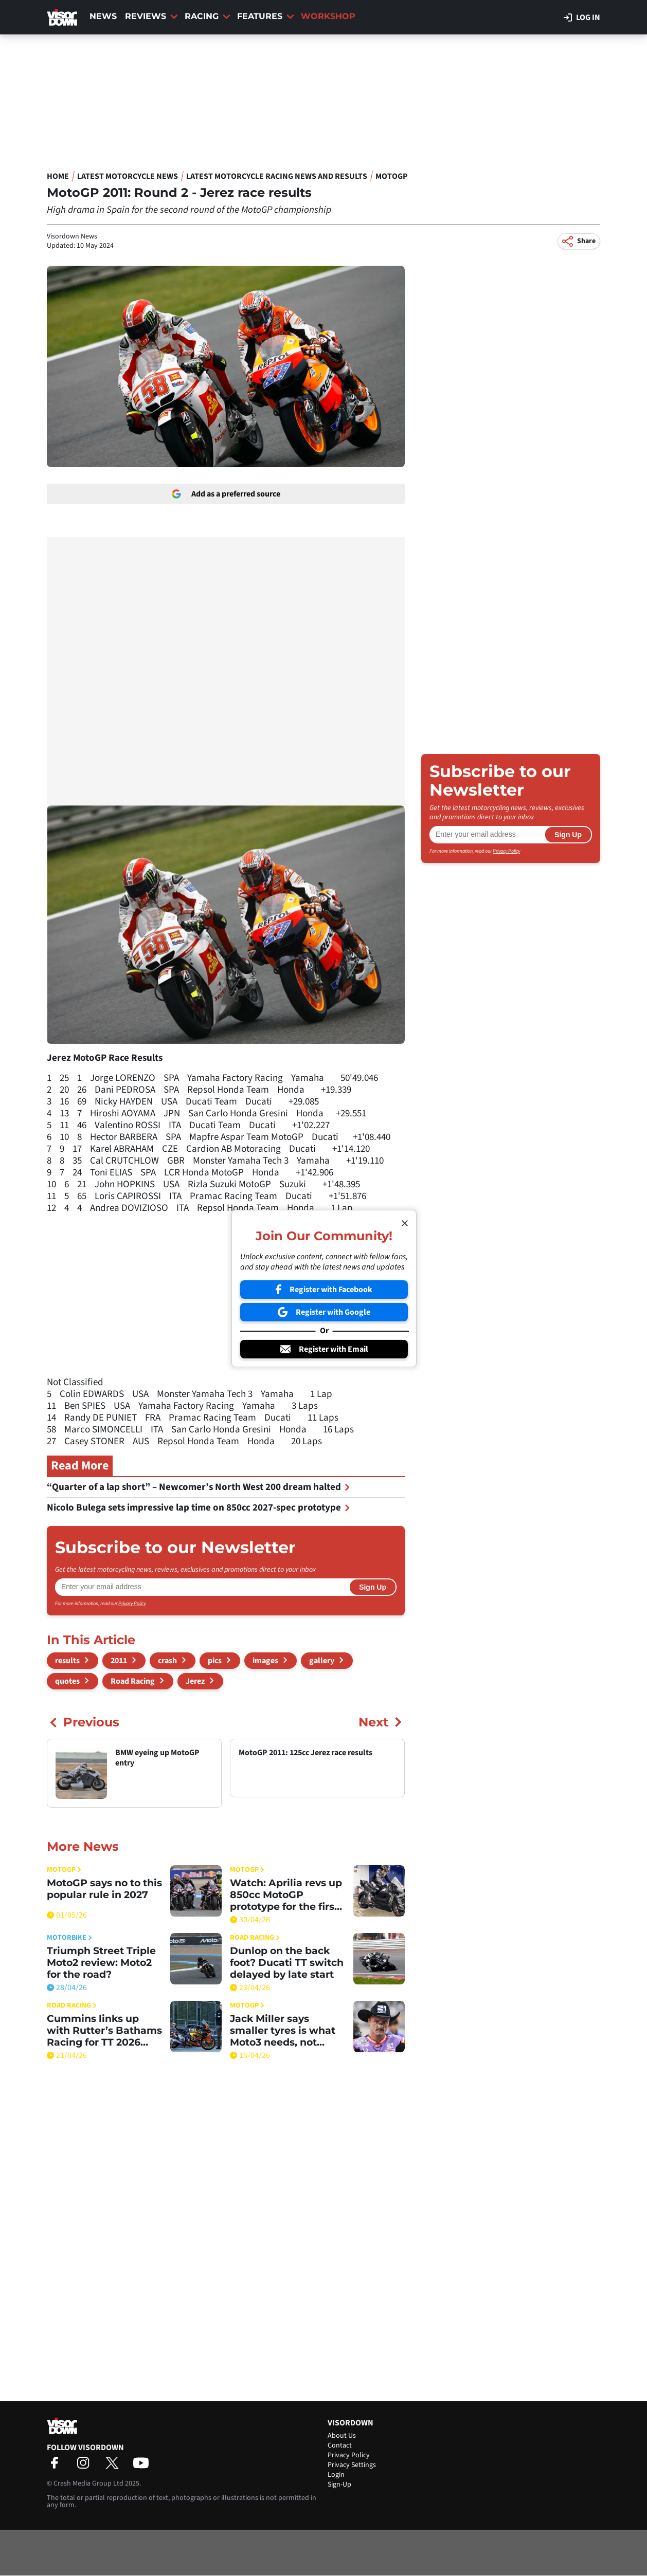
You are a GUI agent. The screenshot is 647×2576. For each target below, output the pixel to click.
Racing (207, 16)
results (67, 1660)
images (265, 1660)
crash (167, 1660)
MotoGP (391, 176)
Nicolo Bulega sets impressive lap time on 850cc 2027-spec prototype (198, 1508)
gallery (321, 1660)
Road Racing (133, 1681)
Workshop (328, 16)
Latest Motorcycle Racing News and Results (276, 176)
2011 (119, 1660)
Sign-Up (339, 2484)
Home (58, 176)
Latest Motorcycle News (127, 176)
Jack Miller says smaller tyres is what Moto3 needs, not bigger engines (282, 2030)
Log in (582, 17)
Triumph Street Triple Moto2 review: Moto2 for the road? (101, 1962)
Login (336, 2474)
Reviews (151, 16)
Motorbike (69, 1938)
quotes (67, 1681)
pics (215, 1660)
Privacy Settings (352, 2465)
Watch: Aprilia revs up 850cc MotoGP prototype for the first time (286, 1894)
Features (265, 16)
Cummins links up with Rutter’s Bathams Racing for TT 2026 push (104, 2030)
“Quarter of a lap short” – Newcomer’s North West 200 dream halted (198, 1487)
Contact (340, 2445)
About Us (342, 2435)
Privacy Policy (132, 1603)
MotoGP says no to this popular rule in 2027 (104, 1889)
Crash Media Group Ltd (88, 2483)
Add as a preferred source (226, 494)
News (103, 16)
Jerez (195, 1681)
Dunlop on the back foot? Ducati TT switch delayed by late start (287, 1962)
